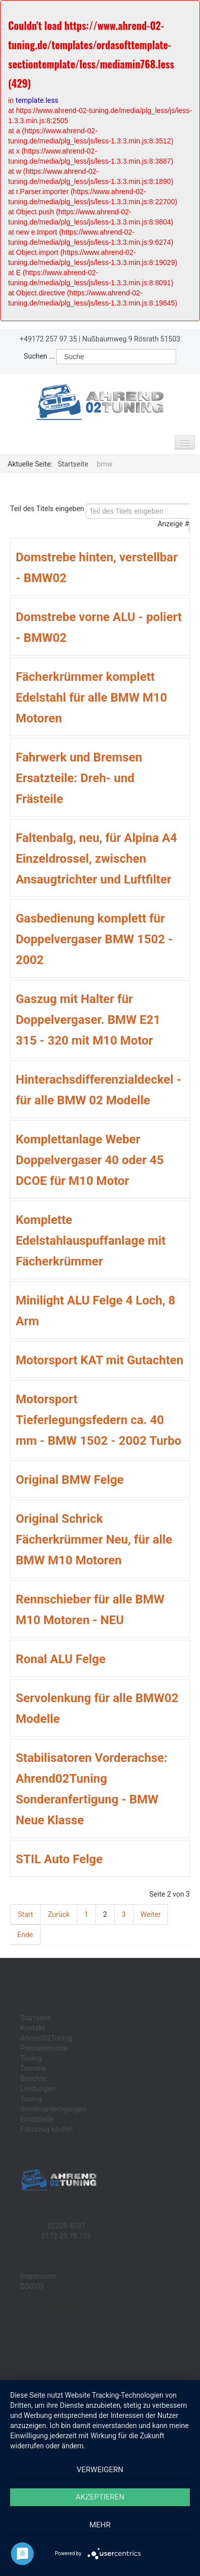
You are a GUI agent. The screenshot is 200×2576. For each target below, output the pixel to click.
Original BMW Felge (70, 1480)
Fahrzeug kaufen (46, 2129)
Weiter (151, 1914)
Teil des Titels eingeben (48, 509)
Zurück (59, 1914)
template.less (37, 100)
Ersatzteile (36, 2119)
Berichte (33, 2078)
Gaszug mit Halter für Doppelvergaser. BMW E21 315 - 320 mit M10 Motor (88, 1020)
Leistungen (37, 2089)
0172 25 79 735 (66, 2236)
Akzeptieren (100, 2497)
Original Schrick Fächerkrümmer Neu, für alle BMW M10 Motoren (94, 1539)
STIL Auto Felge (59, 1859)
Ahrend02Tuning (46, 2038)
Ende (25, 1935)
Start (25, 1914)
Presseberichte (44, 2048)
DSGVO (32, 2286)
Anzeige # (173, 524)
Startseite (35, 2018)
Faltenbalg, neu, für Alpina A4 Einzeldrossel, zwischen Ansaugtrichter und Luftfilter (96, 859)
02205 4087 (66, 2226)
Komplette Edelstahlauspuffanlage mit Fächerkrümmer (90, 1240)
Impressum (38, 2276)
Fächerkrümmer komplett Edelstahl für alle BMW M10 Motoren (91, 697)
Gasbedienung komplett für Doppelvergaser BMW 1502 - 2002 (94, 939)
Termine (33, 2068)
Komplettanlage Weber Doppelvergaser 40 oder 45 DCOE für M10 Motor (89, 1160)
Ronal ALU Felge (61, 1659)
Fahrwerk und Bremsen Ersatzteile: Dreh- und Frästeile (79, 778)
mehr (100, 2524)
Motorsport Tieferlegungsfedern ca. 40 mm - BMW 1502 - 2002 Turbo (98, 1420)
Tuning (31, 2058)
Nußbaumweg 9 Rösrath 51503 (131, 339)
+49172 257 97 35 (48, 339)
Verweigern (100, 2469)
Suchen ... (39, 356)
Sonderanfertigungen (53, 2109)
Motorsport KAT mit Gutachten (99, 1360)
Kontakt (32, 2028)
